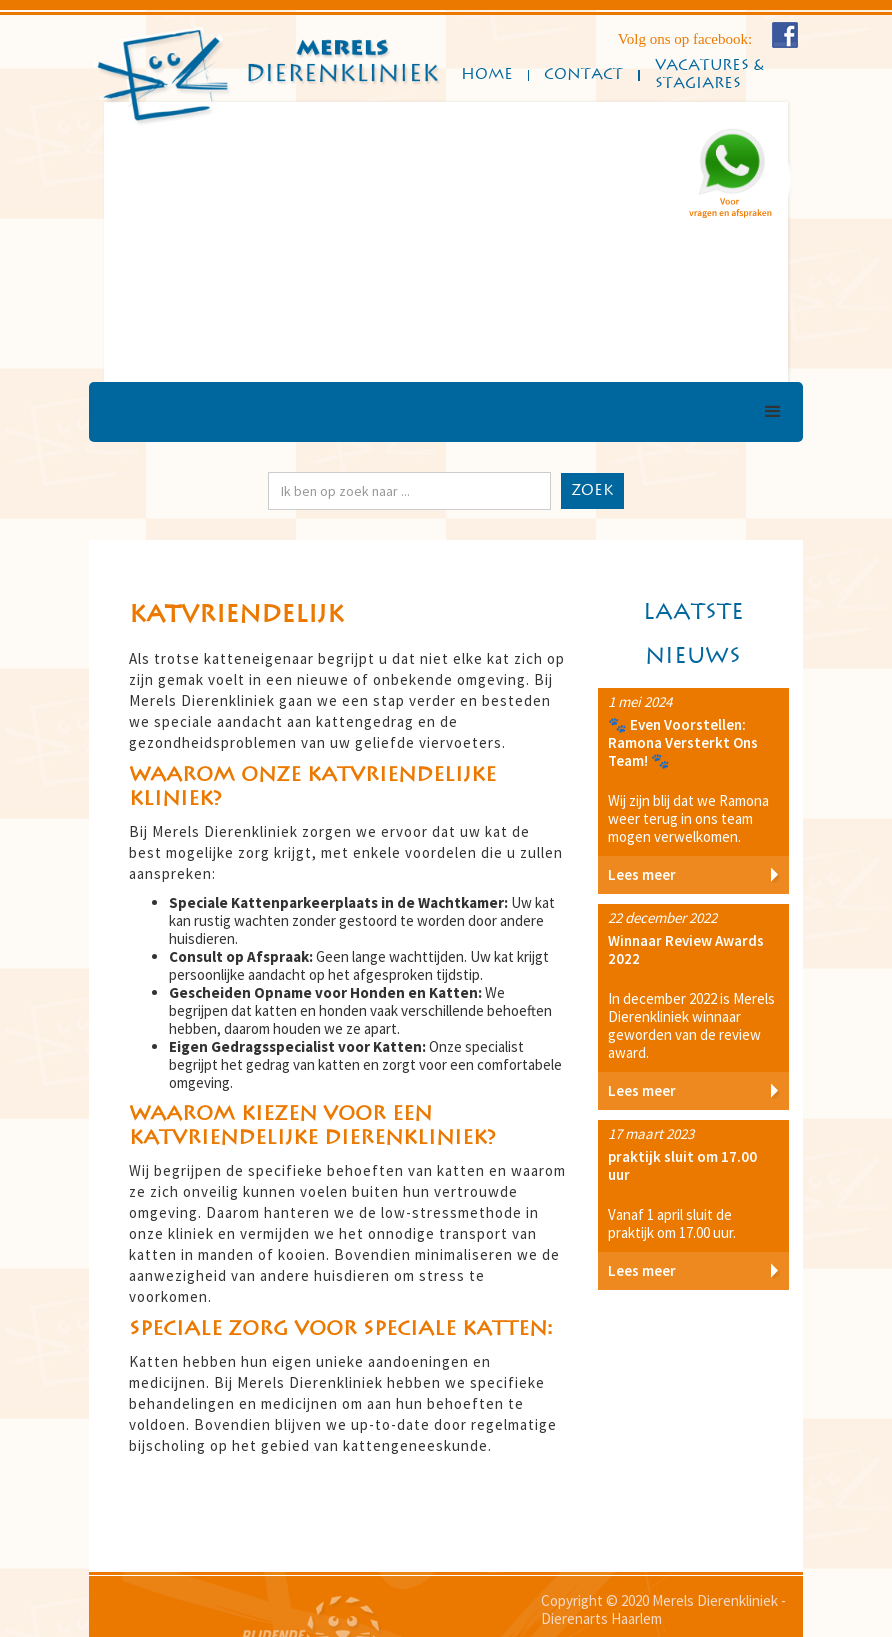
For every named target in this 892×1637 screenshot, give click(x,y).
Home (487, 74)
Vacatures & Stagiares (709, 74)
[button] (144, 242)
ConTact (583, 74)
